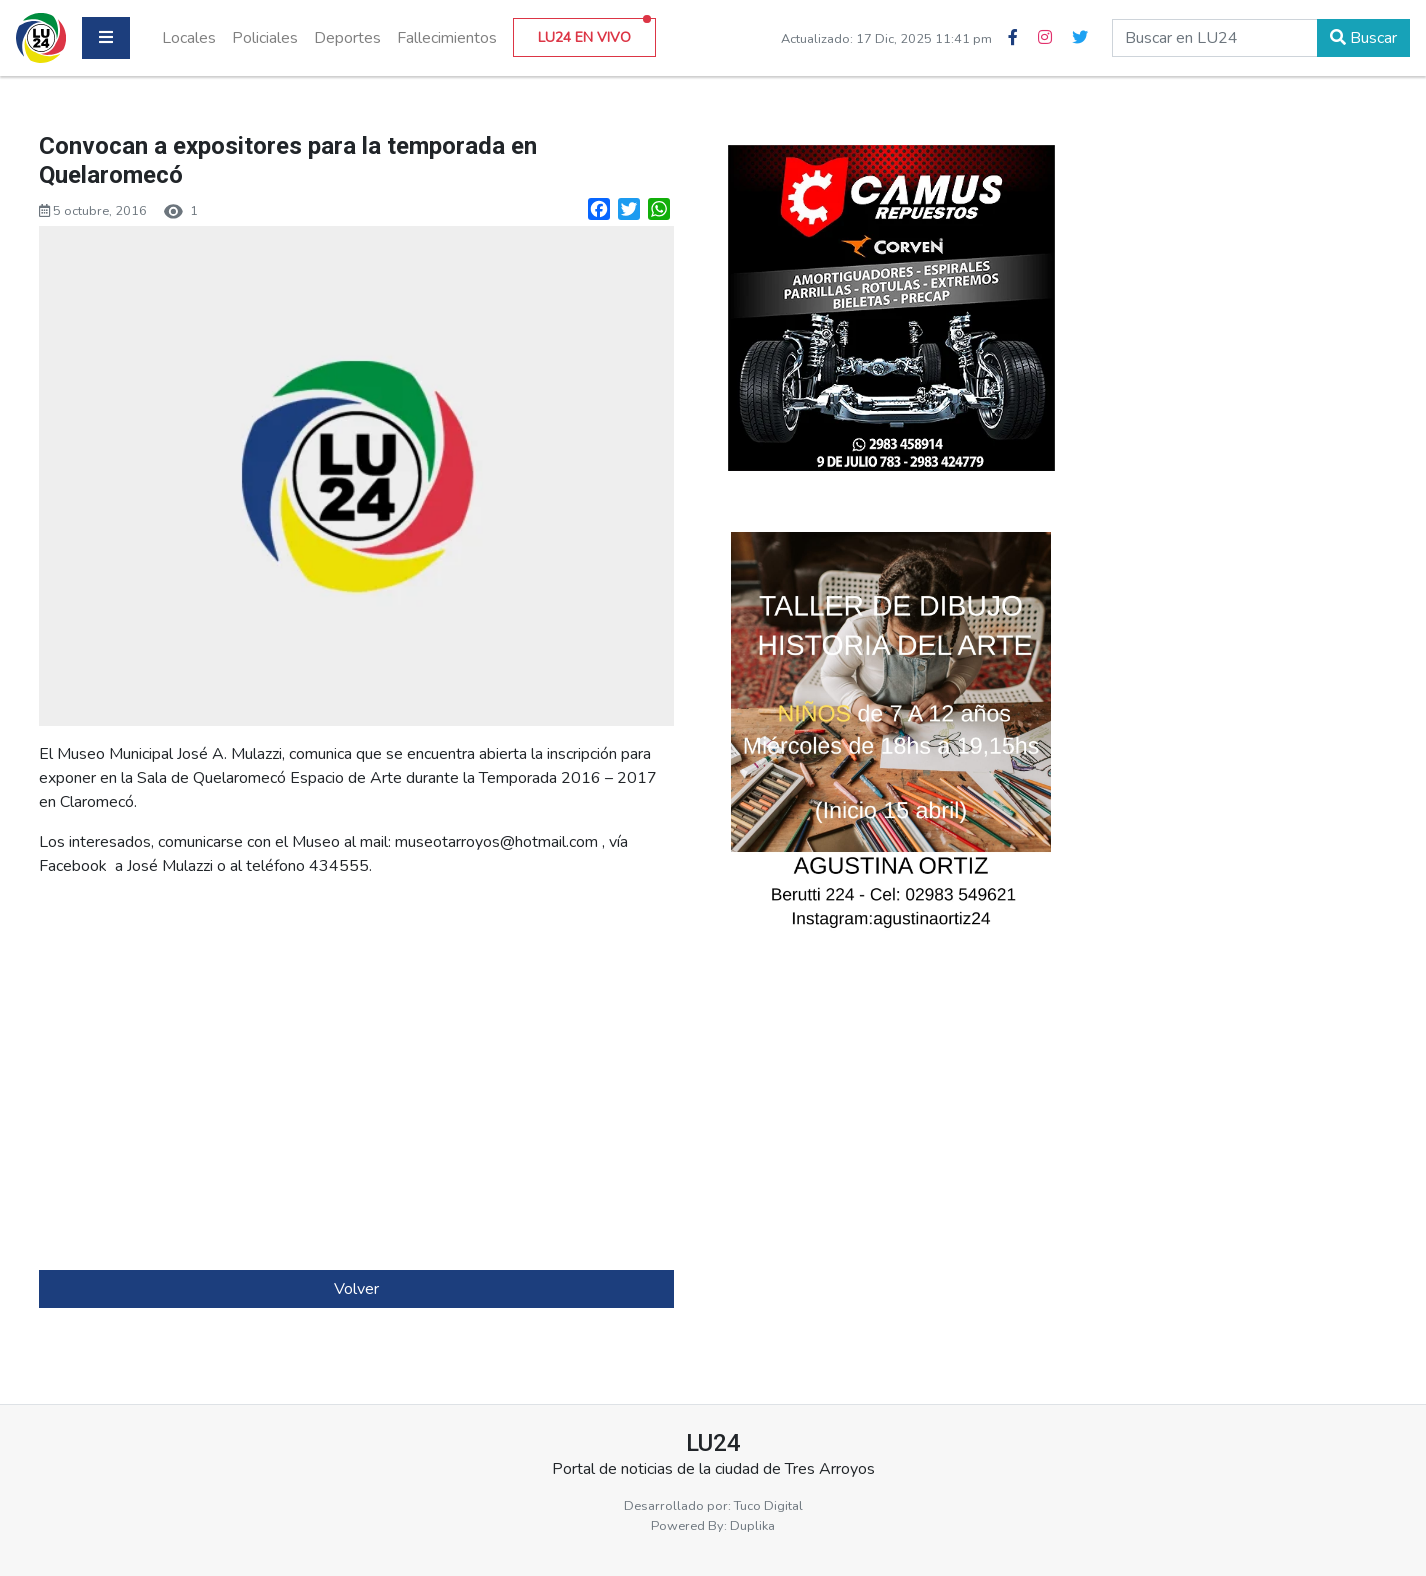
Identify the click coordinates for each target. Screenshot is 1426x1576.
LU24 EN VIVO (594, 32)
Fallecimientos (447, 38)
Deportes (347, 38)
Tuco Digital (768, 1506)
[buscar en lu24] (1215, 38)
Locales (189, 38)
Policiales (265, 38)
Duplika (752, 1526)
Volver (356, 1289)
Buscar (1363, 38)
